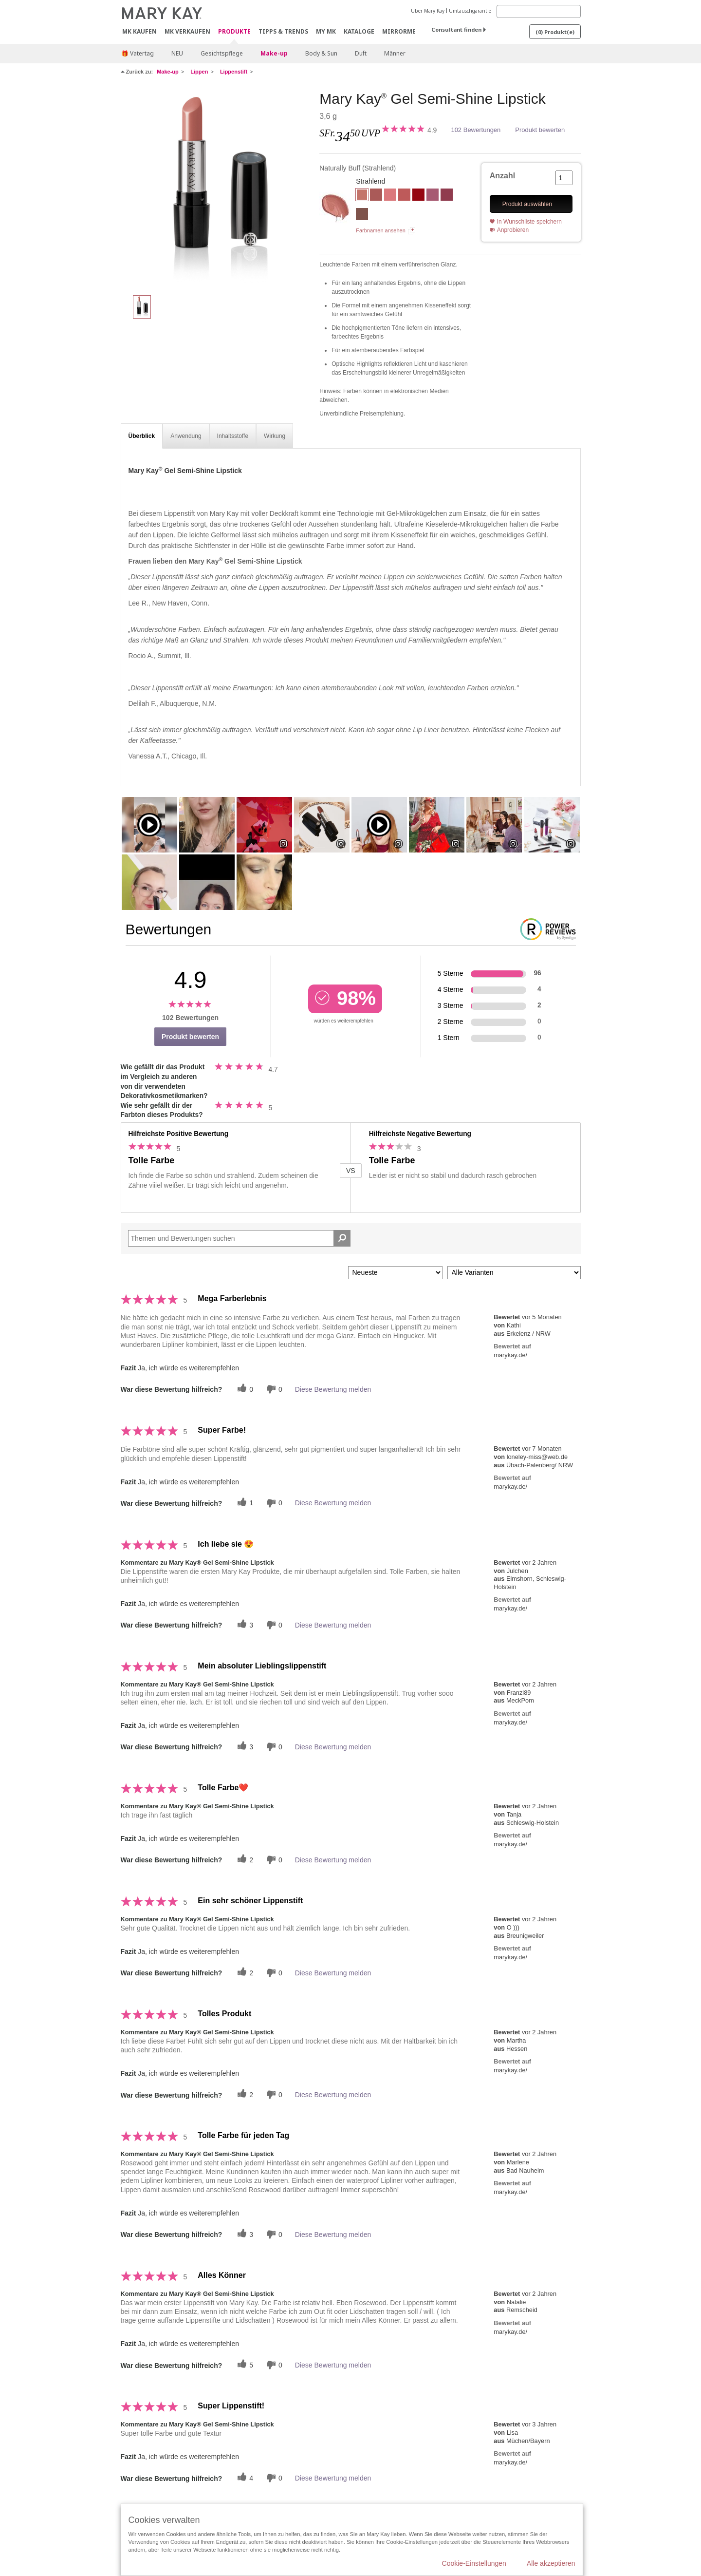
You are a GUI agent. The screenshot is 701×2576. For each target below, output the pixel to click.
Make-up (274, 53)
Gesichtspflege (222, 53)
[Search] (539, 11)
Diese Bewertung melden (333, 1389)
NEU (177, 53)
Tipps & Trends (283, 31)
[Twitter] (243, 1389)
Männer (395, 53)
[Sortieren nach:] (395, 1272)
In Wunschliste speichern (529, 221)
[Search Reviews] (239, 1238)
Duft (361, 53)
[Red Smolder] (418, 196)
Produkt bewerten (540, 129)
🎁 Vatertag (137, 53)
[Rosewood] (376, 196)
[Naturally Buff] (216, 188)
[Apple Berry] (447, 196)
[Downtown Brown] (362, 215)
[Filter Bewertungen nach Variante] (514, 1272)
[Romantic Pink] (390, 196)
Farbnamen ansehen (381, 230)
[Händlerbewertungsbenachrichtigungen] (273, 1389)
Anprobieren (513, 230)
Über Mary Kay (427, 10)
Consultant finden (456, 29)
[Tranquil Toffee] (404, 196)
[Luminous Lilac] (432, 196)
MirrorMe (399, 31)
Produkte (234, 32)
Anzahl (502, 175)
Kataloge (359, 31)
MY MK (326, 31)
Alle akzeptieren (551, 2563)
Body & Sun (321, 53)
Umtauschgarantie (470, 10)
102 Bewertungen (475, 129)
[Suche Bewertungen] (341, 1238)
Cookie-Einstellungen (474, 2563)
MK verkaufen (187, 31)
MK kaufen (139, 31)
